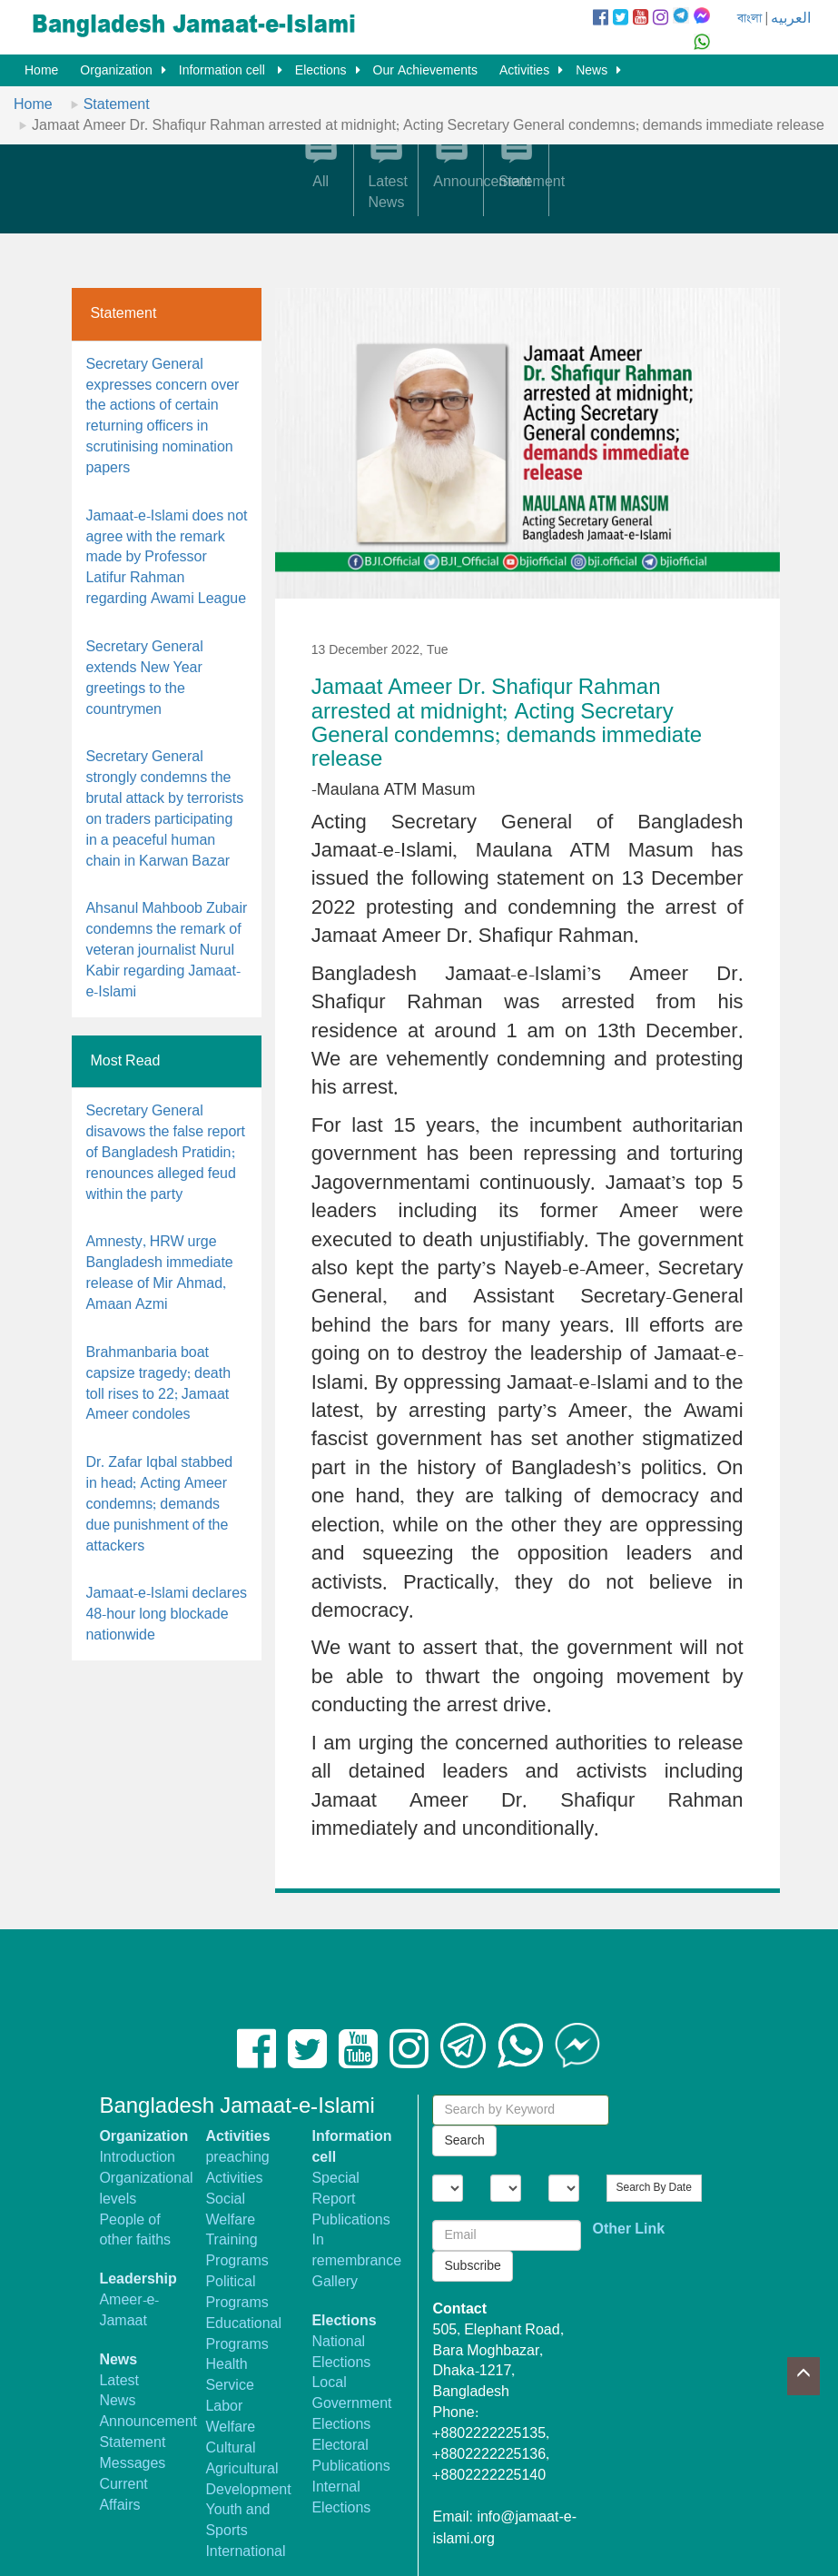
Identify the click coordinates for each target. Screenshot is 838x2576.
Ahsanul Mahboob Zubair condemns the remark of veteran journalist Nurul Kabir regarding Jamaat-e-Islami (166, 950)
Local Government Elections (351, 2403)
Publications (350, 2220)
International (245, 2552)
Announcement (148, 2422)
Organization (116, 71)
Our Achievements (425, 71)
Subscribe (472, 2266)
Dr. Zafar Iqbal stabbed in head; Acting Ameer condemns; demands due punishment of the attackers (158, 1504)
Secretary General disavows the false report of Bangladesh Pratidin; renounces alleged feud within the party (165, 1153)
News (591, 71)
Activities (524, 71)
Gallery (334, 2282)
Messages (132, 2463)
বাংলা (749, 18)
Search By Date (654, 2188)
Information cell (224, 71)
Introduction (137, 2157)
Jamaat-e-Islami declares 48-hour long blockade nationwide (166, 1614)
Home (41, 71)
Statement (117, 105)
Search (464, 2141)
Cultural (230, 2448)
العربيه (791, 18)
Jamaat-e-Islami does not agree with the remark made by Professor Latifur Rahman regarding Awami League (166, 558)
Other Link (629, 2229)
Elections (321, 71)
